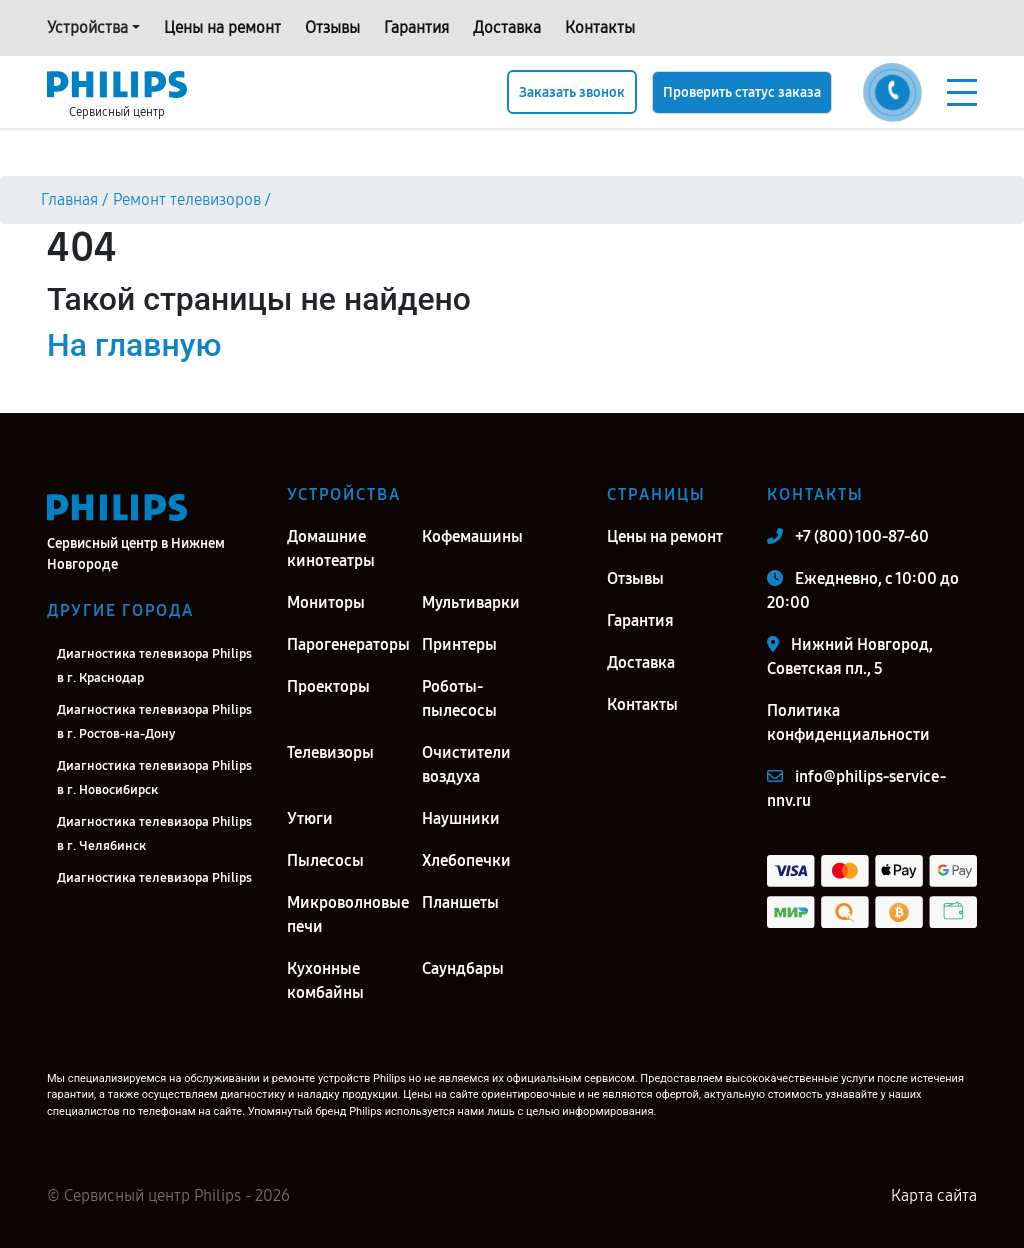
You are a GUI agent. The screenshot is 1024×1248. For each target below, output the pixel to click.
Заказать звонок (572, 92)
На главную (134, 345)
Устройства (87, 27)
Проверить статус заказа (742, 92)
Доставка (507, 27)
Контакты (600, 27)
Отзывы (332, 27)
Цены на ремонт (222, 27)
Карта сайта (934, 1195)
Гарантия (416, 27)
